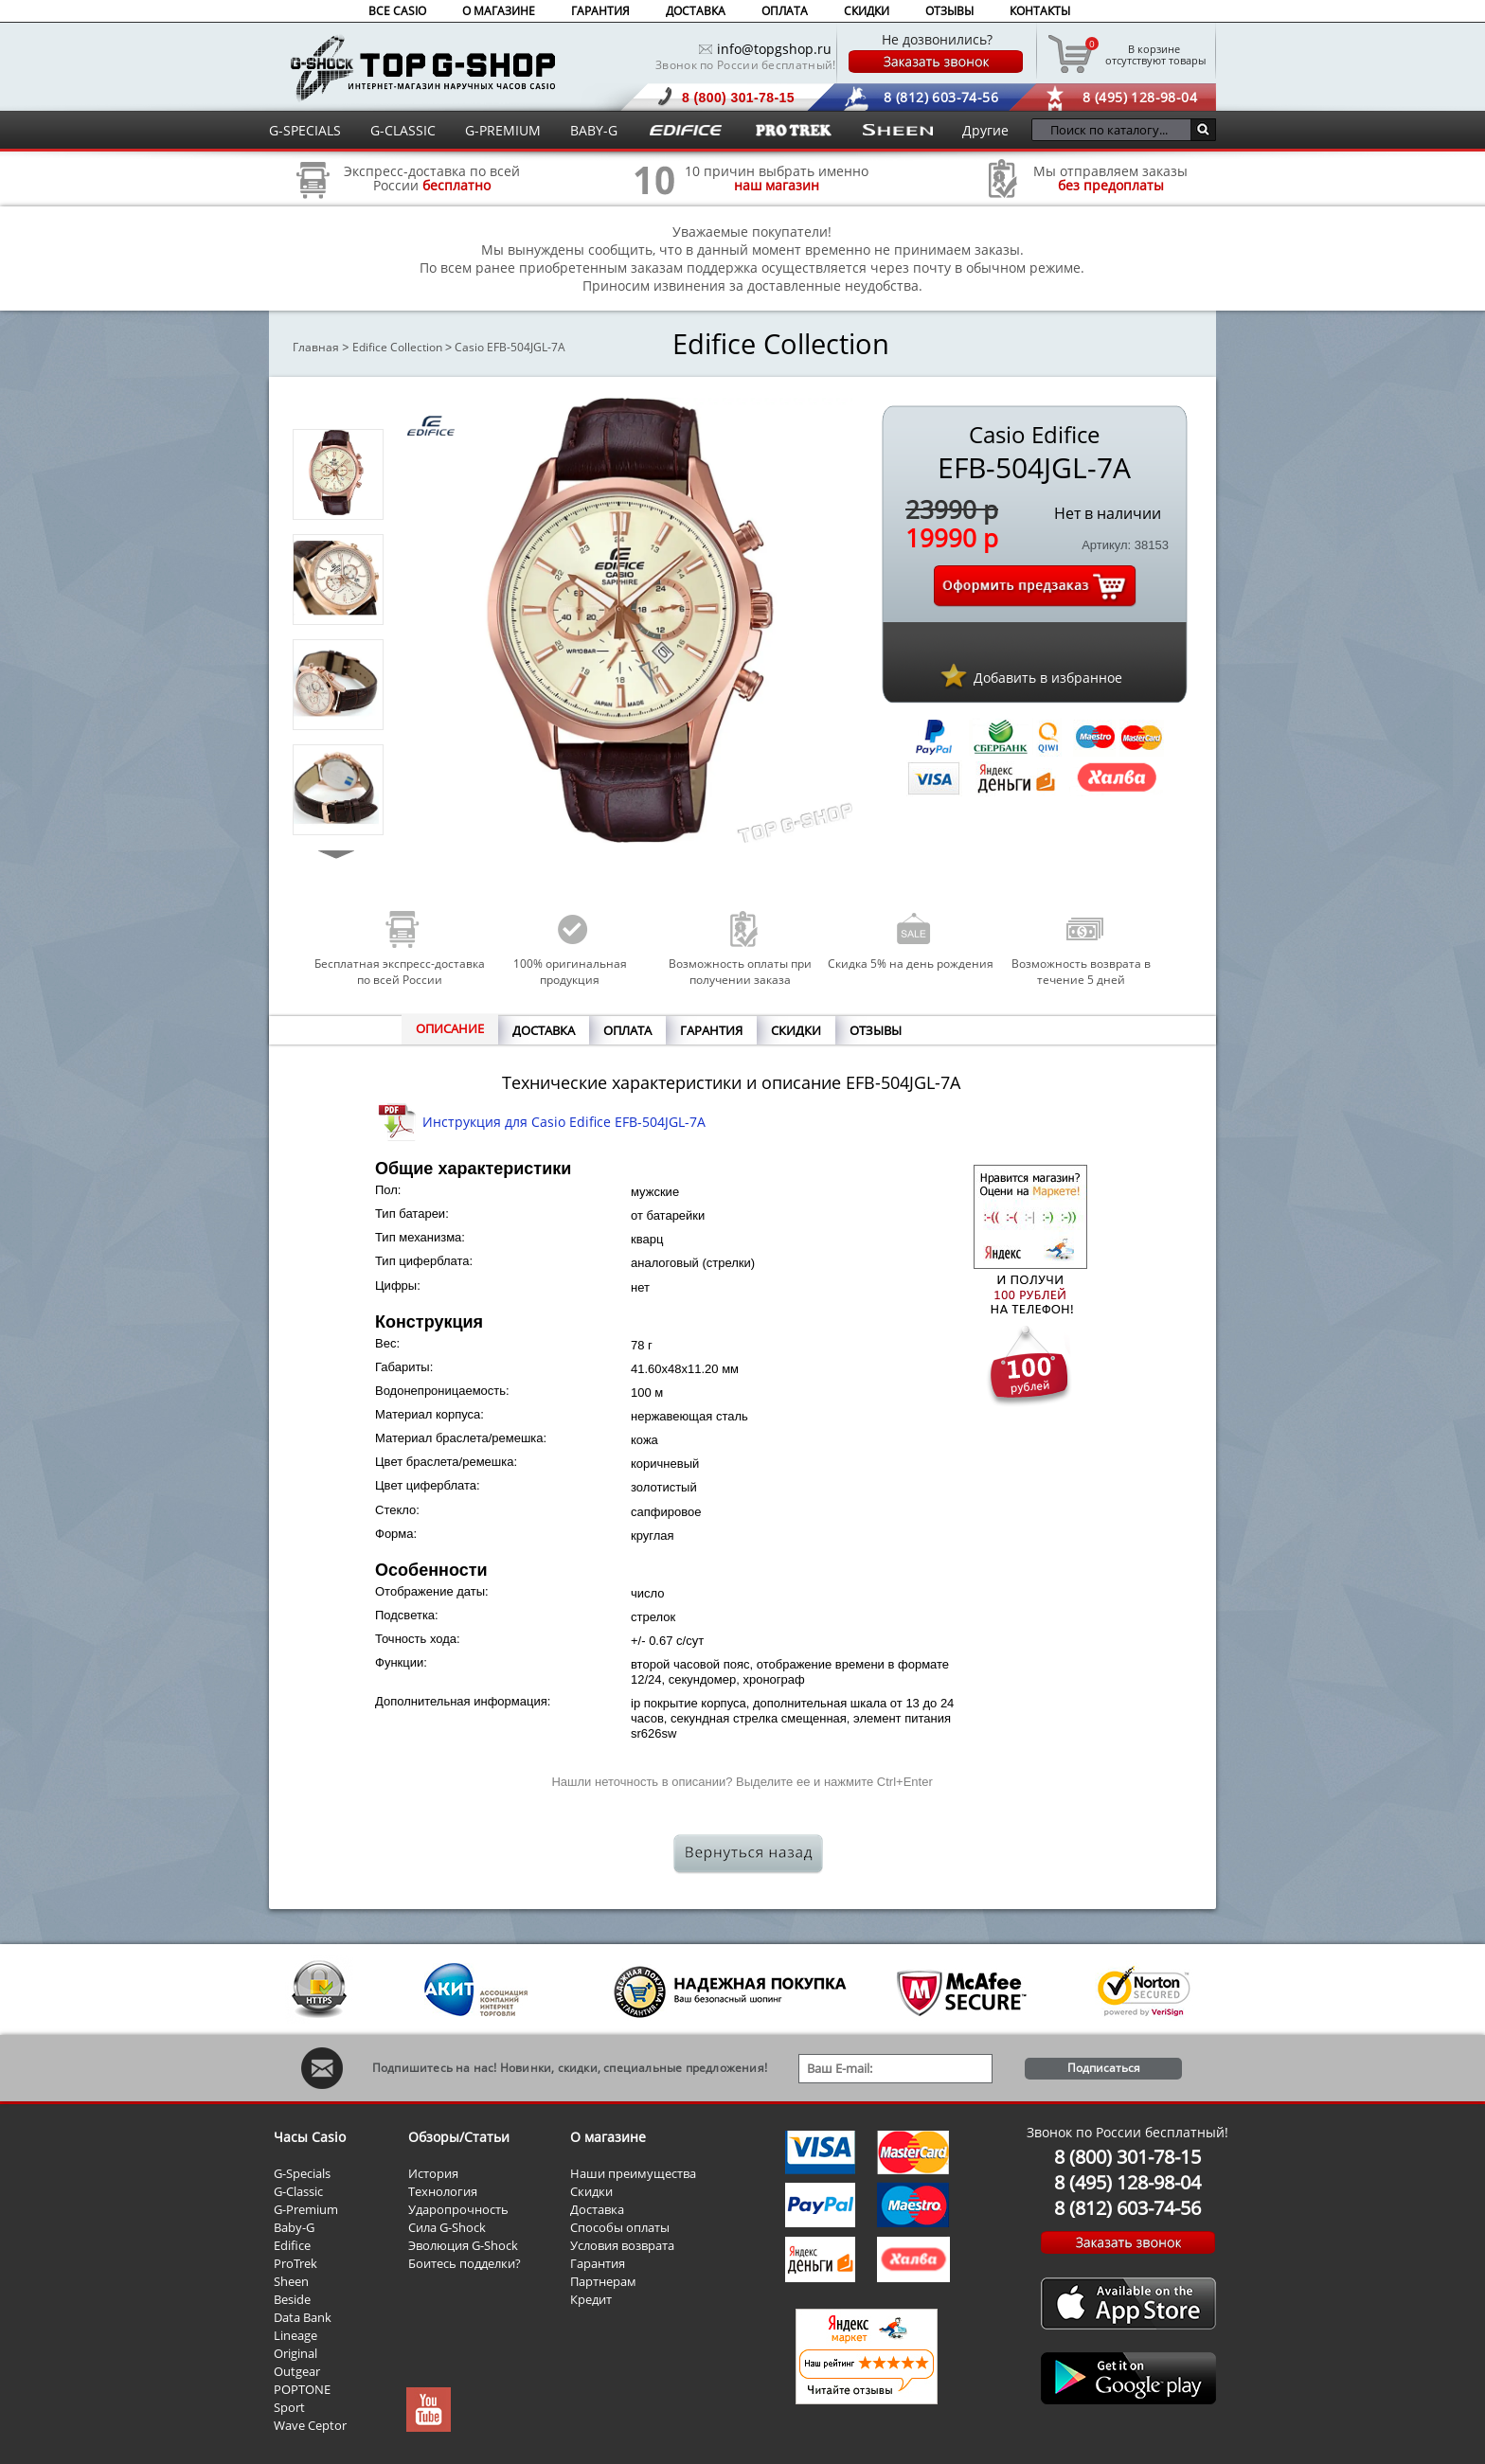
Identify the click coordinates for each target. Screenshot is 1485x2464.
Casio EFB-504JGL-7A (510, 347)
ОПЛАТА (784, 11)
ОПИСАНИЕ (450, 1028)
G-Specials (302, 2173)
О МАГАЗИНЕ (498, 11)
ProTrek (295, 2263)
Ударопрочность (458, 2209)
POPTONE (302, 2389)
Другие (985, 130)
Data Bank (302, 2317)
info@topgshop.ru (774, 49)
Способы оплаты (620, 2227)
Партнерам (603, 2281)
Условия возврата (622, 2245)
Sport (289, 2407)
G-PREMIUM (503, 130)
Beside (292, 2299)
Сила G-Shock (447, 2227)
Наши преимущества (633, 2173)
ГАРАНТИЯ (600, 11)
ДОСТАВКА (695, 11)
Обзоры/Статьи (459, 2137)
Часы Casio (310, 2137)
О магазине (608, 2137)
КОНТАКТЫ (1040, 11)
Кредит (591, 2299)
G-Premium (306, 2209)
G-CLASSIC (403, 130)
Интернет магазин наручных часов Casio (423, 67)
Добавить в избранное (1048, 678)
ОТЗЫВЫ (949, 11)
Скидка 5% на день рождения (910, 963)
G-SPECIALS (305, 130)
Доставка (597, 2209)
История (433, 2173)
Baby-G (294, 2227)
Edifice (292, 2245)
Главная (316, 347)
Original (295, 2353)
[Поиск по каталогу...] (1116, 129)
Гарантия (597, 2263)
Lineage (295, 2335)
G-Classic (298, 2191)
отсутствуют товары (1154, 54)
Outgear (297, 2371)
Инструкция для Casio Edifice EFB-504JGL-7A (564, 1122)
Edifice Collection (397, 347)
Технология (442, 2191)
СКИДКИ (866, 11)
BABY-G (593, 130)
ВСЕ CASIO (397, 11)
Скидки (591, 2191)
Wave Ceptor (310, 2425)
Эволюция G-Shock (463, 2245)
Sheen (291, 2281)
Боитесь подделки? (464, 2263)
